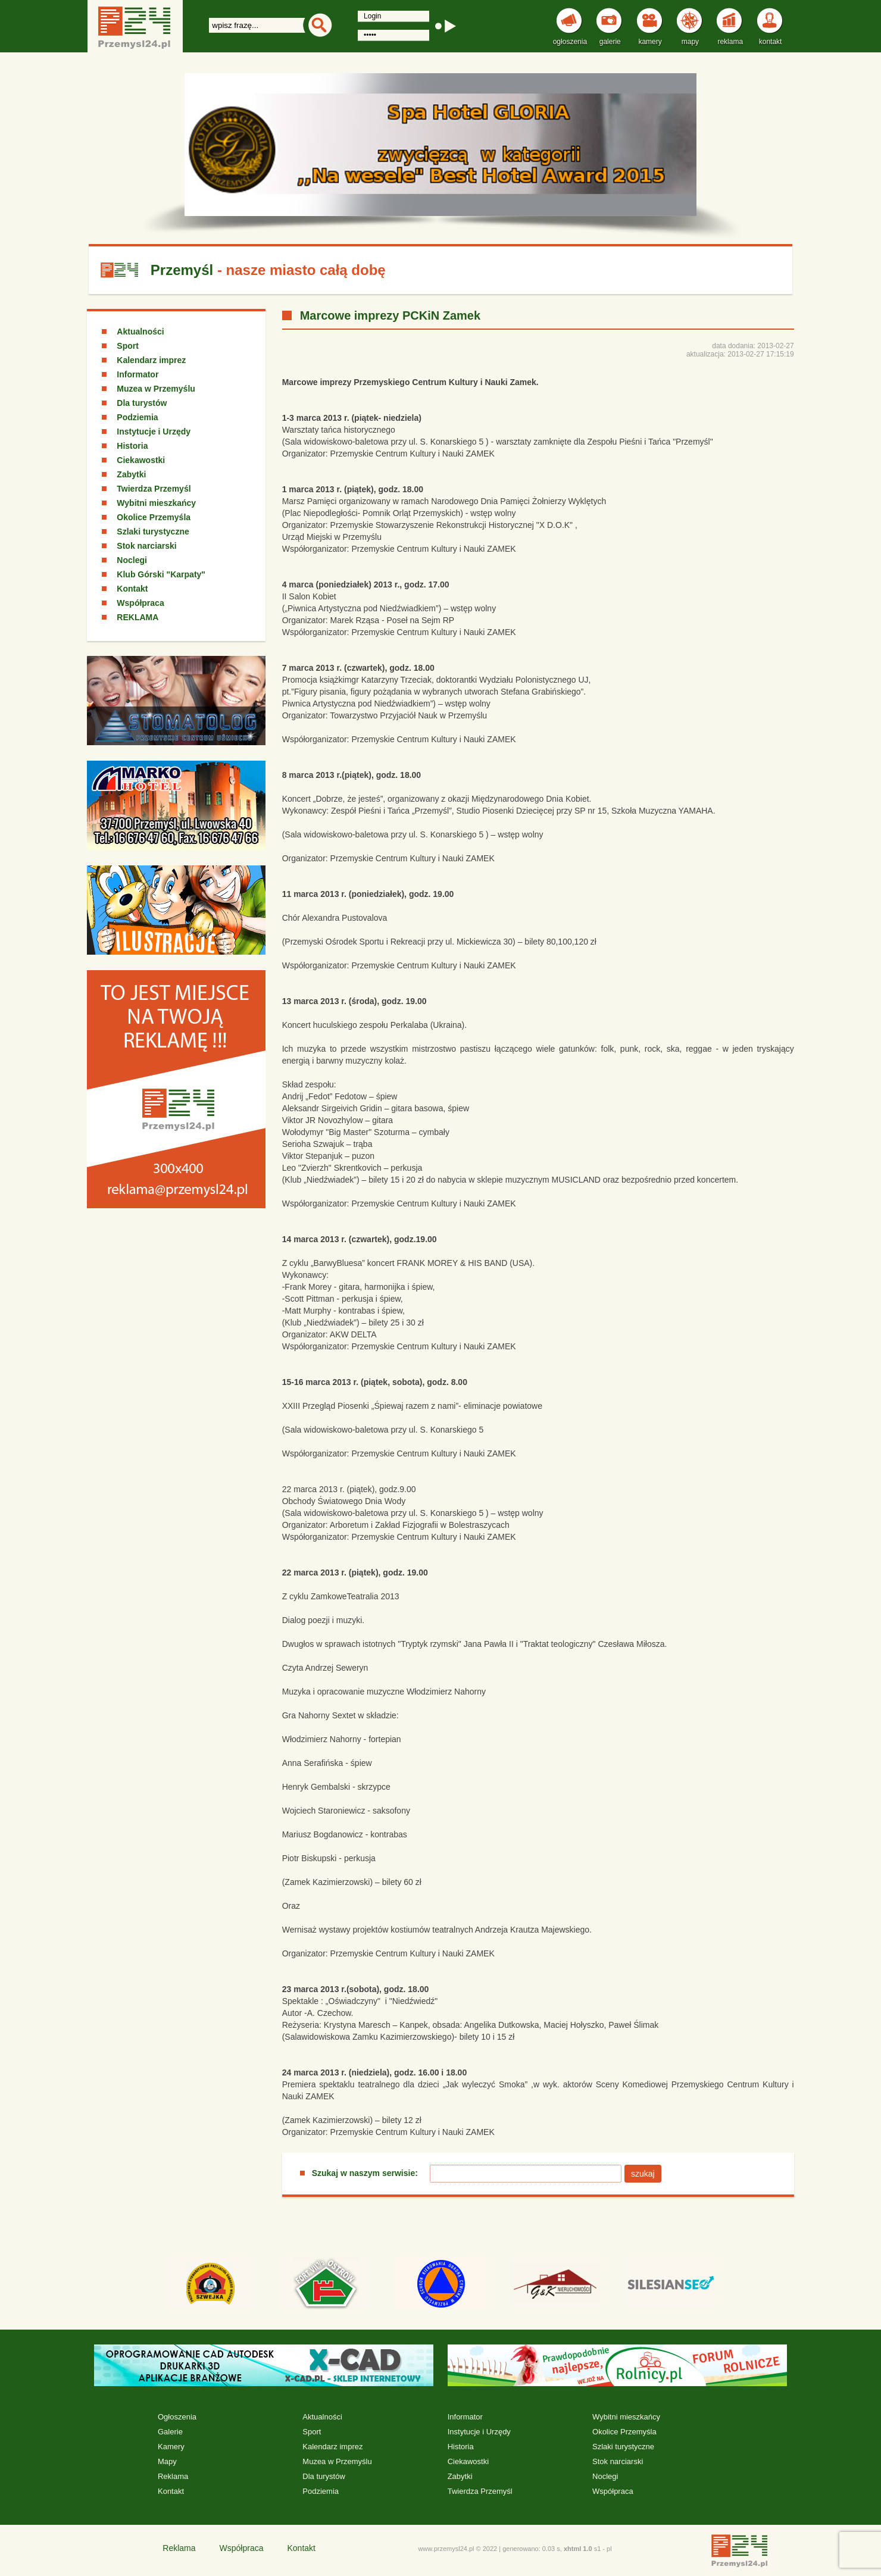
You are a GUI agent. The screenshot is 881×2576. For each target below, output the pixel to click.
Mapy (167, 2461)
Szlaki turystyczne (153, 531)
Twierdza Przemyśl (153, 488)
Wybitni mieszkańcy (156, 503)
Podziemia (137, 417)
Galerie (170, 2431)
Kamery (171, 2446)
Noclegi (132, 560)
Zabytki (131, 474)
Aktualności (140, 331)
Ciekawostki (141, 460)
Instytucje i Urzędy (153, 431)
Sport (128, 346)
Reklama (173, 2476)
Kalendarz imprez (151, 360)
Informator (137, 374)
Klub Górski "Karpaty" (161, 574)
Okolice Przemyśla (153, 517)
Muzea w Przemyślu (156, 388)
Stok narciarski (146, 546)
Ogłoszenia (177, 2416)
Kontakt (132, 588)
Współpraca (140, 603)
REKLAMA (137, 617)
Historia (132, 446)
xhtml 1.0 (578, 2548)
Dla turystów (142, 403)
